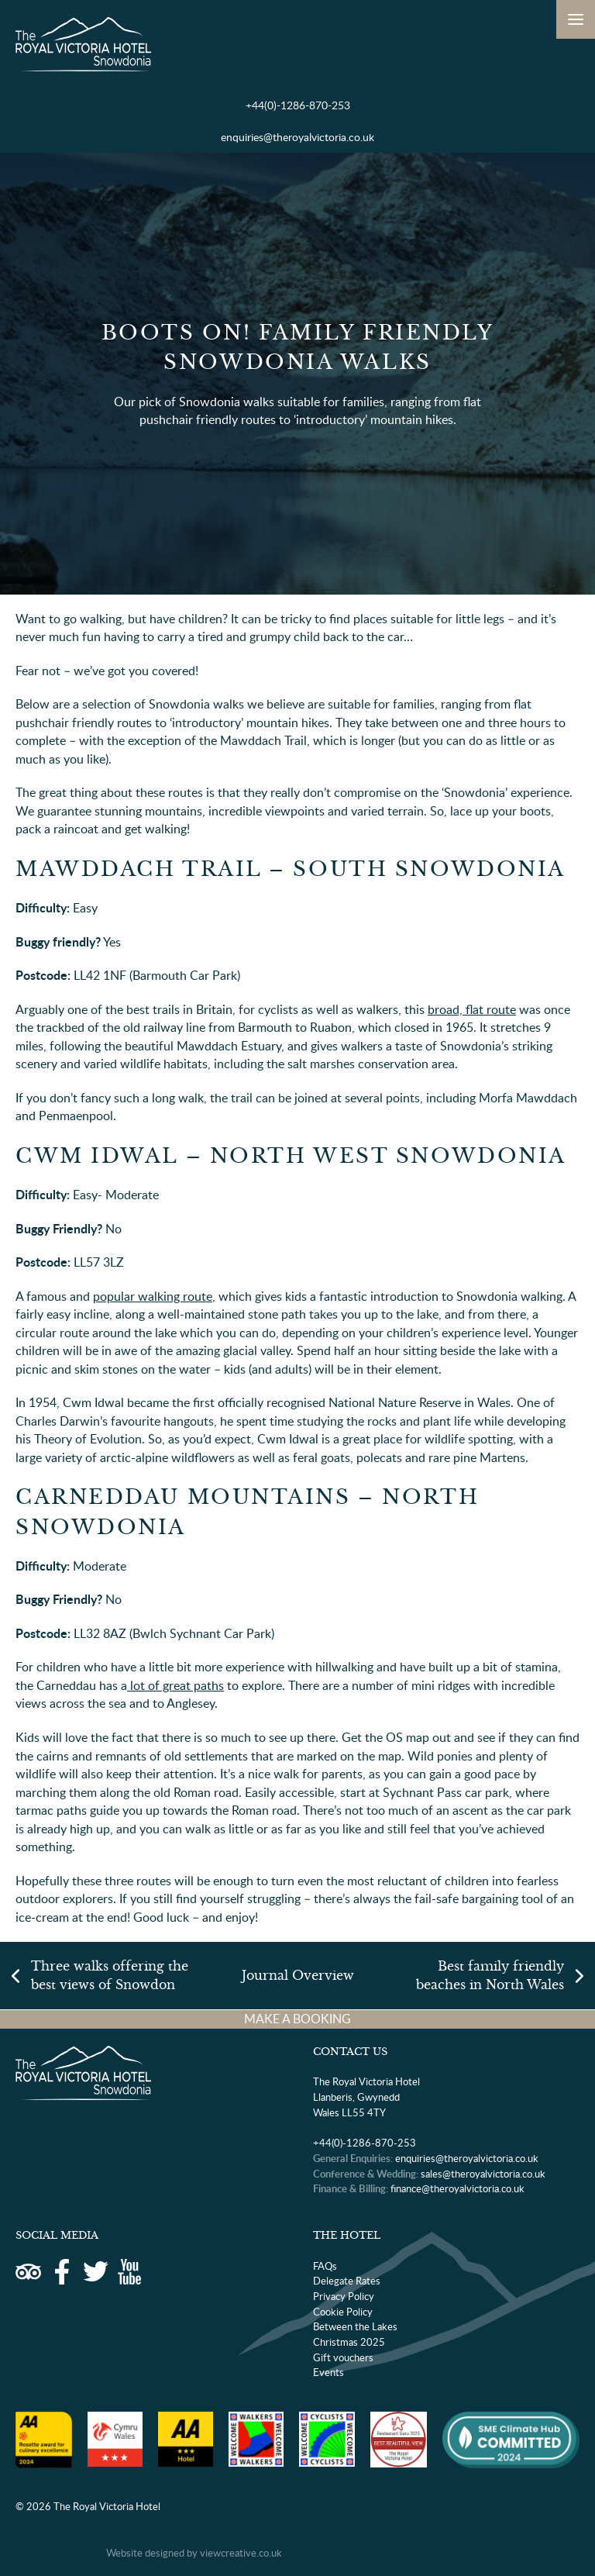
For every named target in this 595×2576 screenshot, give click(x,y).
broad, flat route (472, 1009)
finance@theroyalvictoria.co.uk (457, 2188)
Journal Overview (298, 1975)
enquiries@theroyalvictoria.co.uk (297, 136)
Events (328, 2372)
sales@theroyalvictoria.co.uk (483, 2174)
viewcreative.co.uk (241, 2553)
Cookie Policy (343, 2312)
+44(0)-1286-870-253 (298, 105)
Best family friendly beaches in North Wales (490, 1975)
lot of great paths (175, 1685)
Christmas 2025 (349, 2342)
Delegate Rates (346, 2281)
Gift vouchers (343, 2357)
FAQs (325, 2266)
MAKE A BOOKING (297, 2018)
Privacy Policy (343, 2296)
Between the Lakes (355, 2326)
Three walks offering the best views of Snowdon (109, 1975)
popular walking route (152, 1296)
